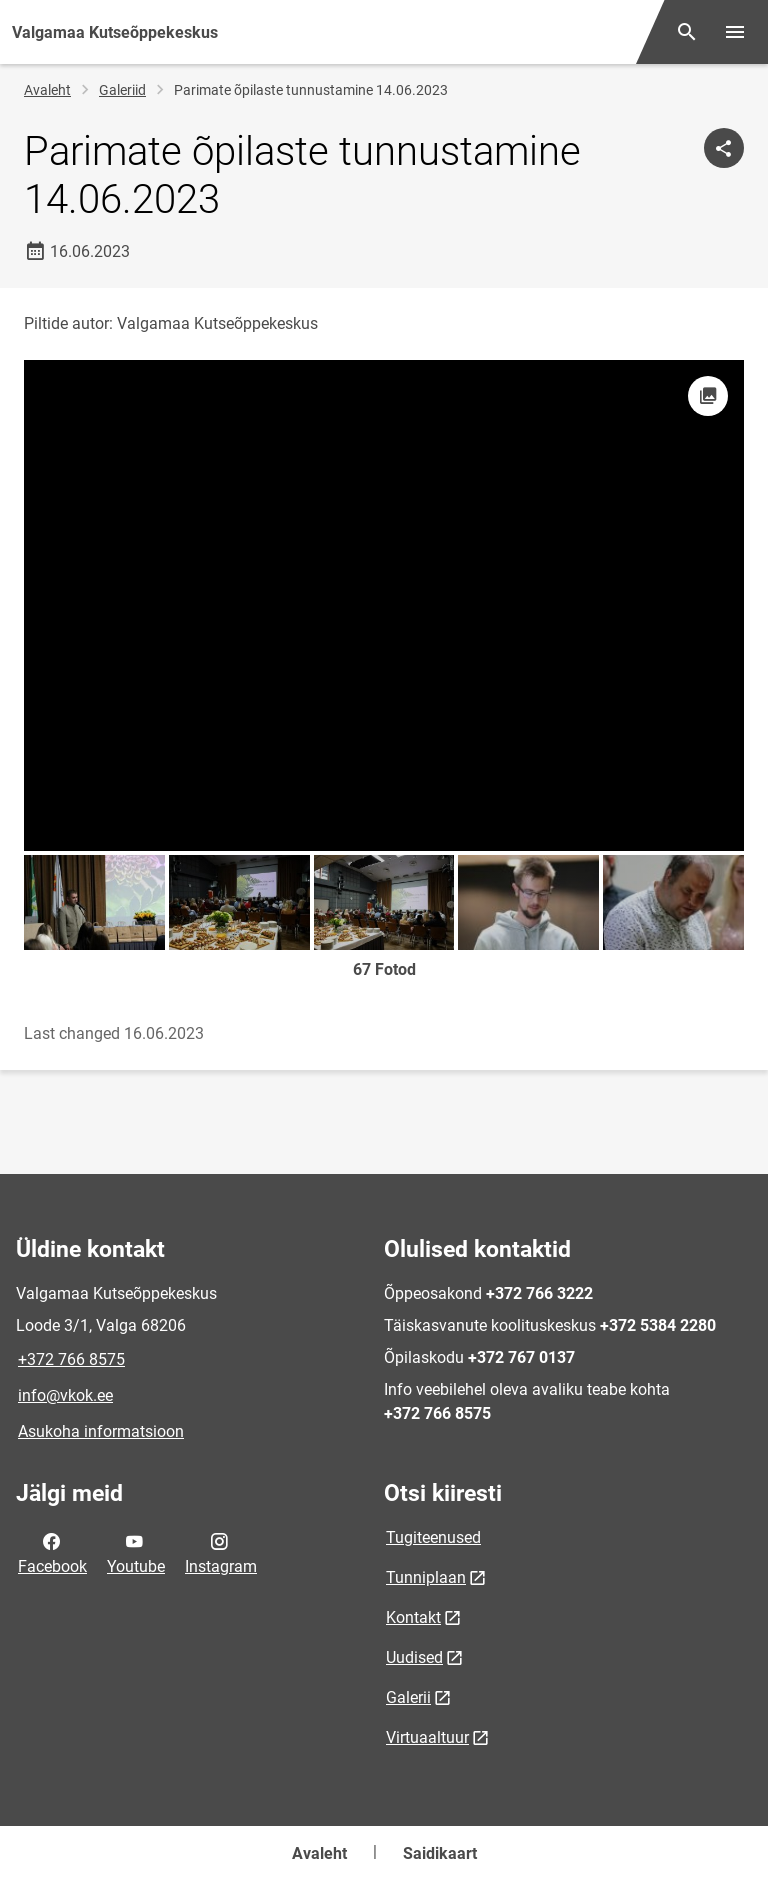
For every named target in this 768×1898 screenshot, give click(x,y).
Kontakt (413, 1617)
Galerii (408, 1697)
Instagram (221, 1552)
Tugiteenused (433, 1537)
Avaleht (47, 90)
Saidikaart (440, 1853)
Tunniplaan (426, 1577)
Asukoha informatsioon (101, 1431)
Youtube (136, 1552)
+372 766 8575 (71, 1359)
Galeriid (122, 90)
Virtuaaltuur (427, 1737)
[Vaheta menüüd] (735, 32)
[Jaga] (724, 148)
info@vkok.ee (65, 1395)
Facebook (52, 1552)
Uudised (414, 1657)
